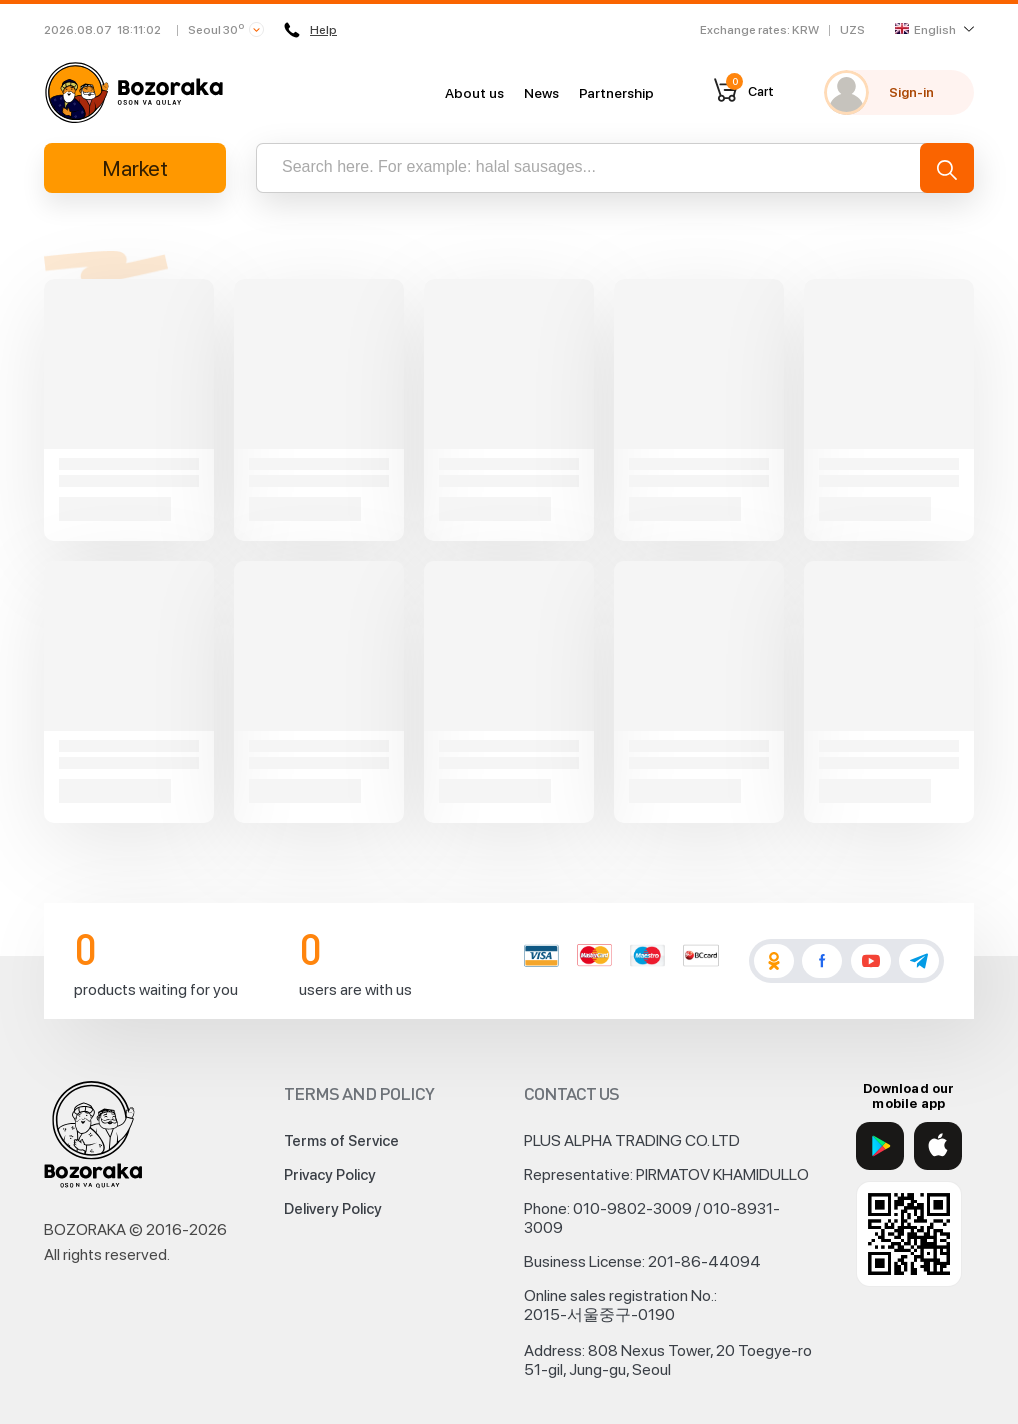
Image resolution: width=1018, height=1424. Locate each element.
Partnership (616, 93)
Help (310, 30)
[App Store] (938, 1146)
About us (474, 93)
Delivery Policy (333, 1209)
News (541, 93)
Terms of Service (341, 1141)
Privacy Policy (330, 1175)
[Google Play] (880, 1146)
